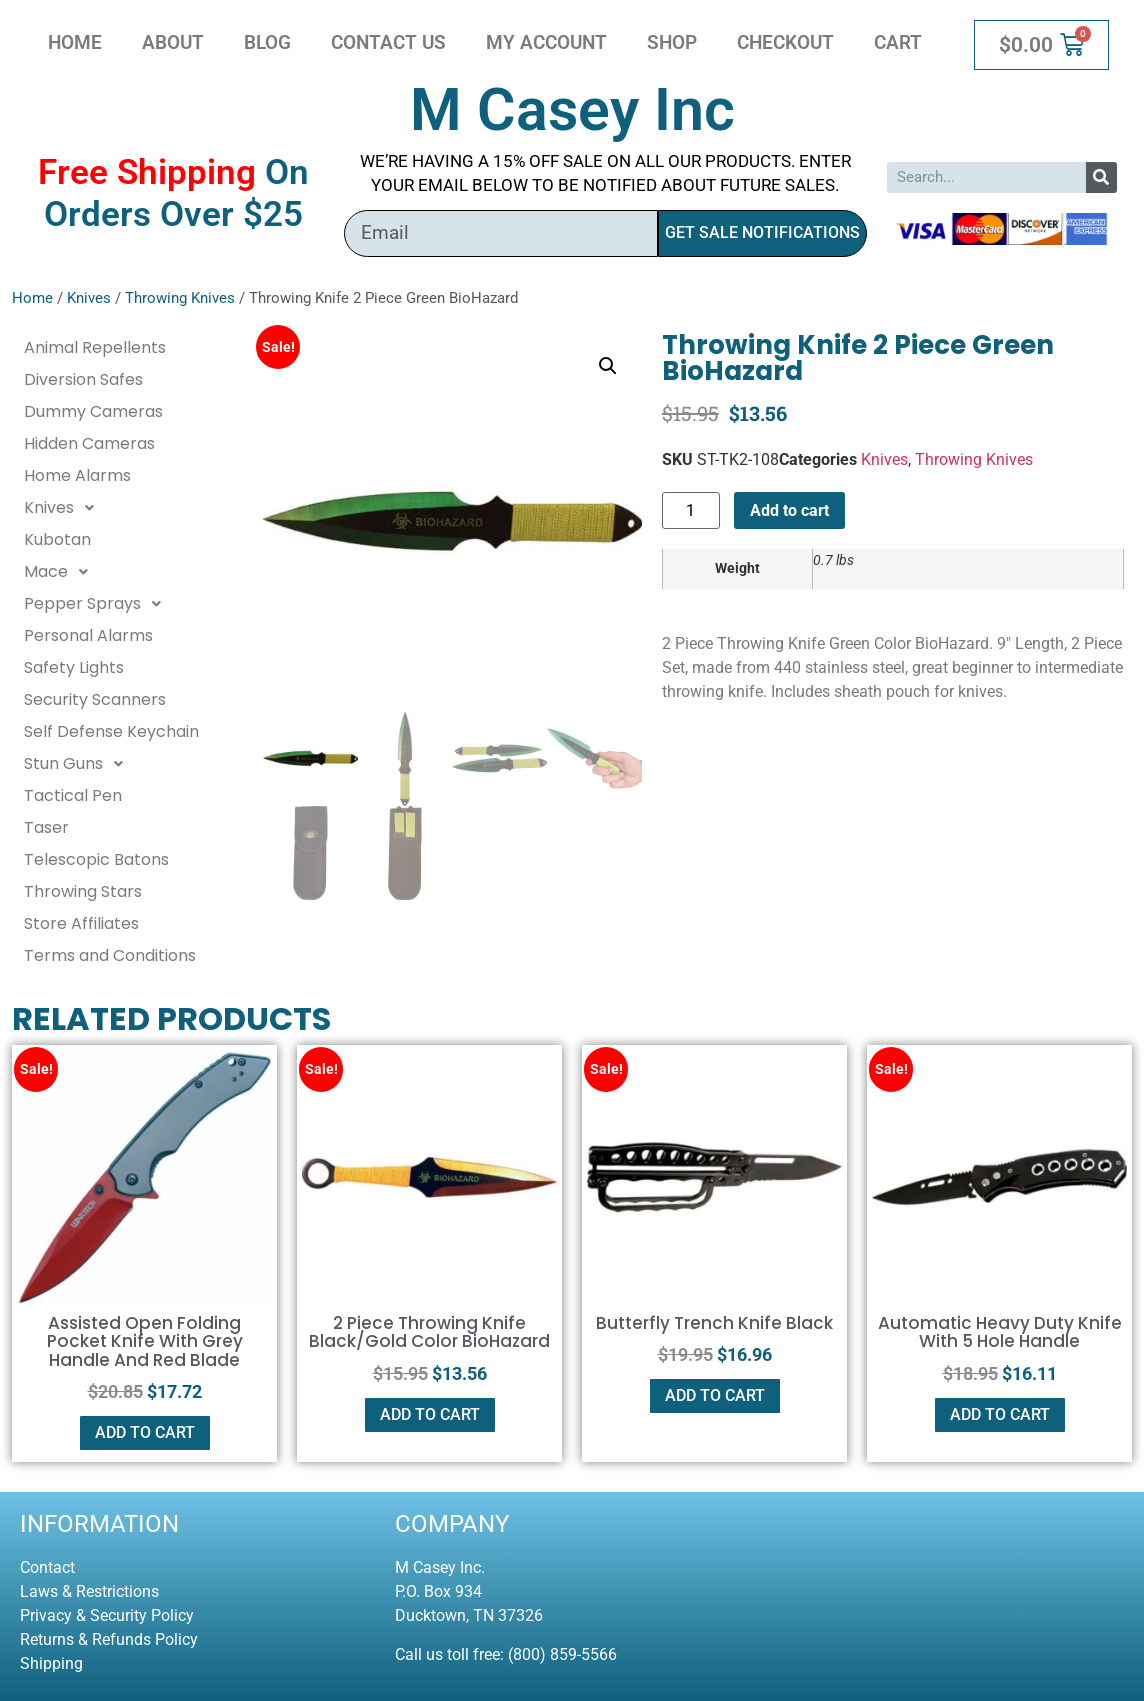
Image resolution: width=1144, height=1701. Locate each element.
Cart (898, 42)
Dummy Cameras (93, 411)
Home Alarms (77, 475)
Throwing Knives (180, 298)
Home (75, 42)
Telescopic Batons (96, 859)
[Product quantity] (691, 510)
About (173, 42)
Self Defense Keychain (111, 731)
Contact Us (388, 42)
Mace (61, 572)
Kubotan (57, 539)
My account (546, 42)
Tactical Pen (73, 795)
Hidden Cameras (89, 443)
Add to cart (789, 510)
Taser (46, 827)
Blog (267, 42)
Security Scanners (95, 699)
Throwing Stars (83, 891)
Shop (672, 42)
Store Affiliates (81, 923)
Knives (89, 298)
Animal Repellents (95, 347)
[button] (608, 366)
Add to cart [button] (145, 1432)
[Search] (1101, 177)
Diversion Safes (83, 379)
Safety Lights (74, 667)
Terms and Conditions (110, 955)
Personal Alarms (88, 635)
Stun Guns (79, 764)
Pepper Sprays (98, 604)
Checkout (785, 42)
